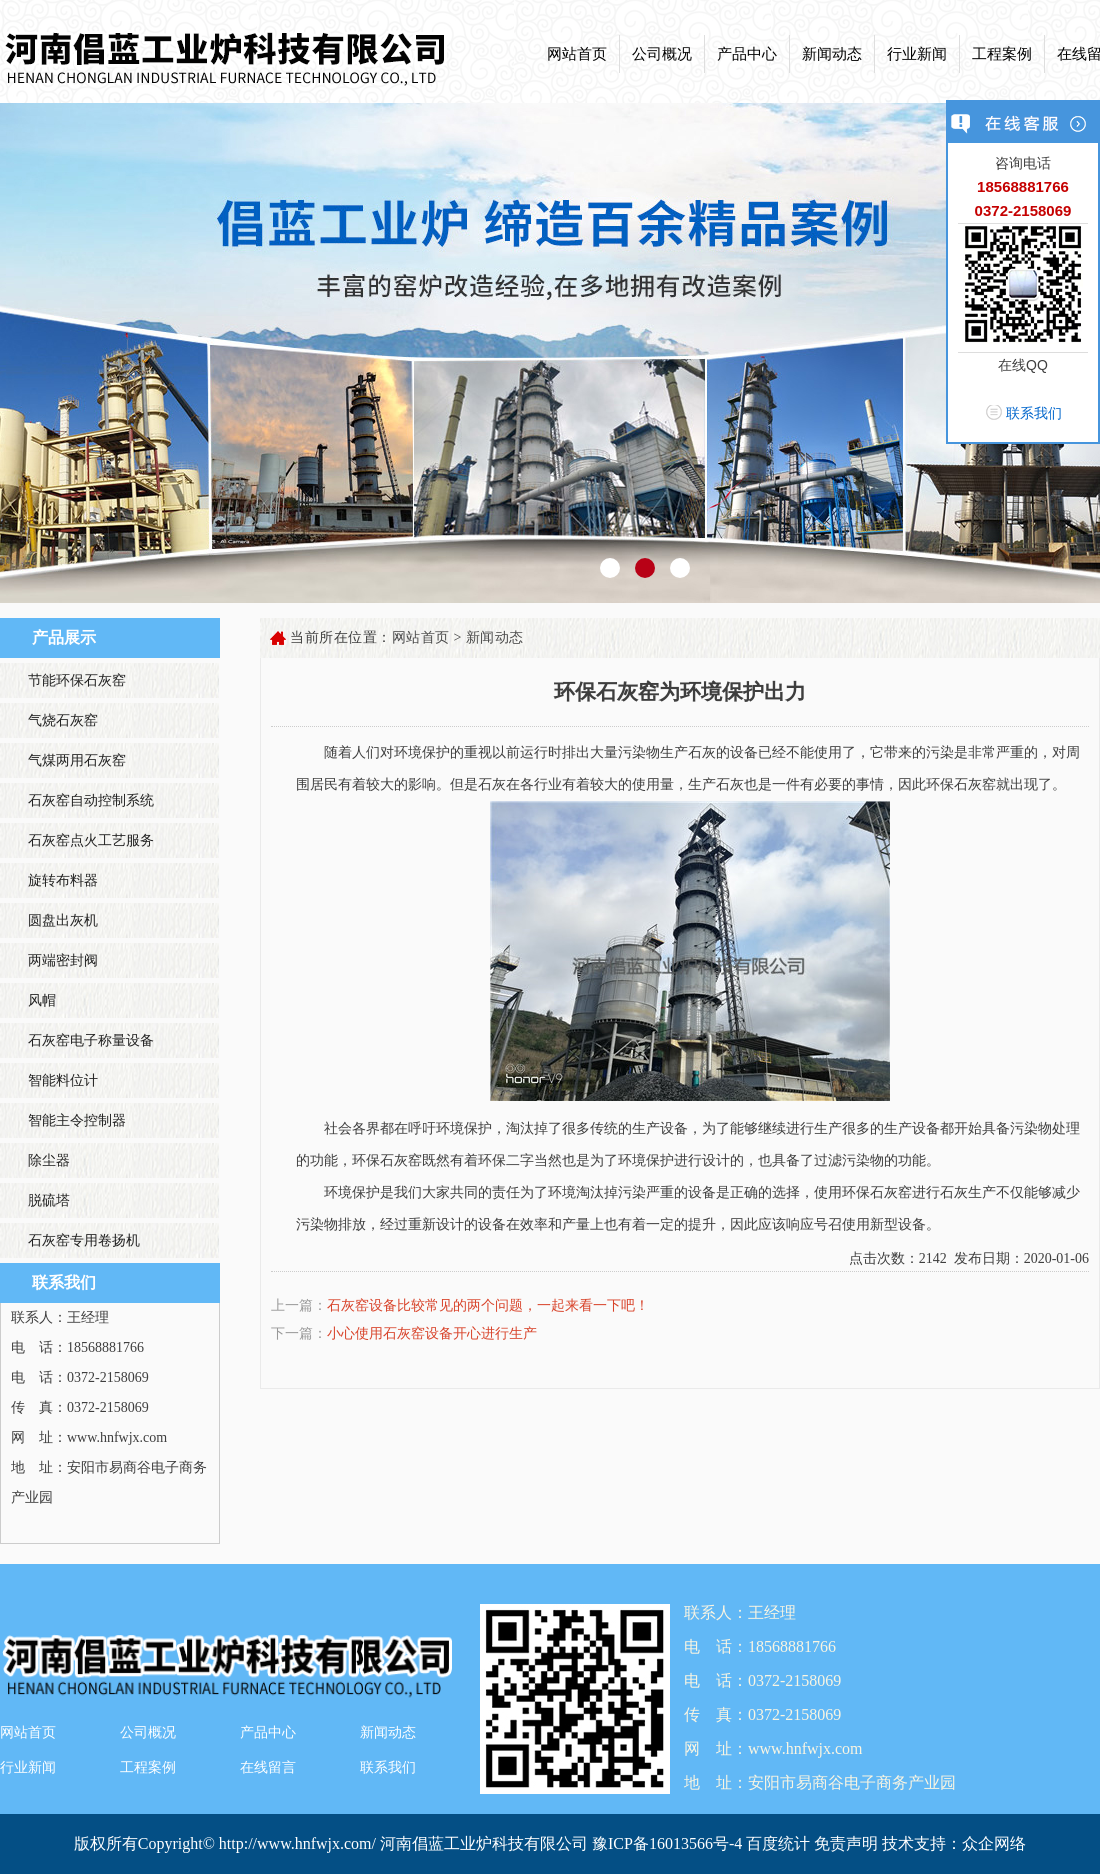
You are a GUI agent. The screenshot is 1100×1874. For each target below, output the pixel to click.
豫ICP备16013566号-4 (669, 1843)
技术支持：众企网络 (954, 1843)
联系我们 (388, 1767)
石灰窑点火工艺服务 (91, 840)
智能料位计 (63, 1080)
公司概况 (662, 54)
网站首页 (577, 54)
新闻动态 (832, 54)
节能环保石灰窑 (77, 680)
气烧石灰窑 (63, 720)
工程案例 (1002, 54)
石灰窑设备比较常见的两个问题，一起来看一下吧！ (488, 1305)
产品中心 (747, 54)
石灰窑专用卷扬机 (84, 1240)
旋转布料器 (63, 880)
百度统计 (778, 1843)
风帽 (42, 1000)
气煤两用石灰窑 (77, 760)
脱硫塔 (49, 1200)
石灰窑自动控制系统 (91, 800)
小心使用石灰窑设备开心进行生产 (432, 1333)
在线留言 (268, 1767)
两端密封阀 (63, 960)
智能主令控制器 (77, 1120)
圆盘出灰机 (63, 920)
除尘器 (49, 1160)
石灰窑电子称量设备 (91, 1040)
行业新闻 (917, 54)
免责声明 (846, 1843)
